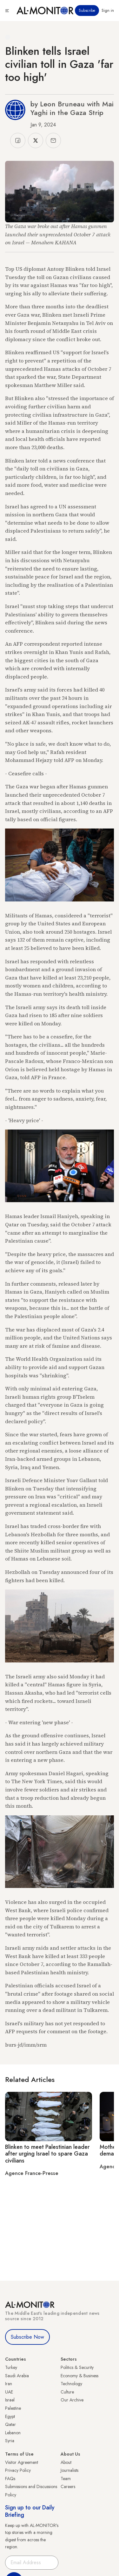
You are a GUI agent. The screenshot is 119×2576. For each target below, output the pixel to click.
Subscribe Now (27, 2337)
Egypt (10, 2416)
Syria (9, 2440)
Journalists (69, 2470)
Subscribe (87, 10)
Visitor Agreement (21, 2462)
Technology (71, 2383)
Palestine (13, 2408)
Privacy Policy (18, 2470)
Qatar (10, 2424)
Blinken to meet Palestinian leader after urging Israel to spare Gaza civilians (47, 2154)
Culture (67, 2392)
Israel (10, 2400)
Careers (68, 2486)
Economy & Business (79, 2375)
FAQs (10, 2478)
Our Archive (72, 2400)
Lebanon (13, 2432)
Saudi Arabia (17, 2375)
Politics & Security (77, 2367)
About (66, 2462)
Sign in (108, 10)
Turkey (11, 2367)
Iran (8, 2383)
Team (66, 2478)
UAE (9, 2392)
